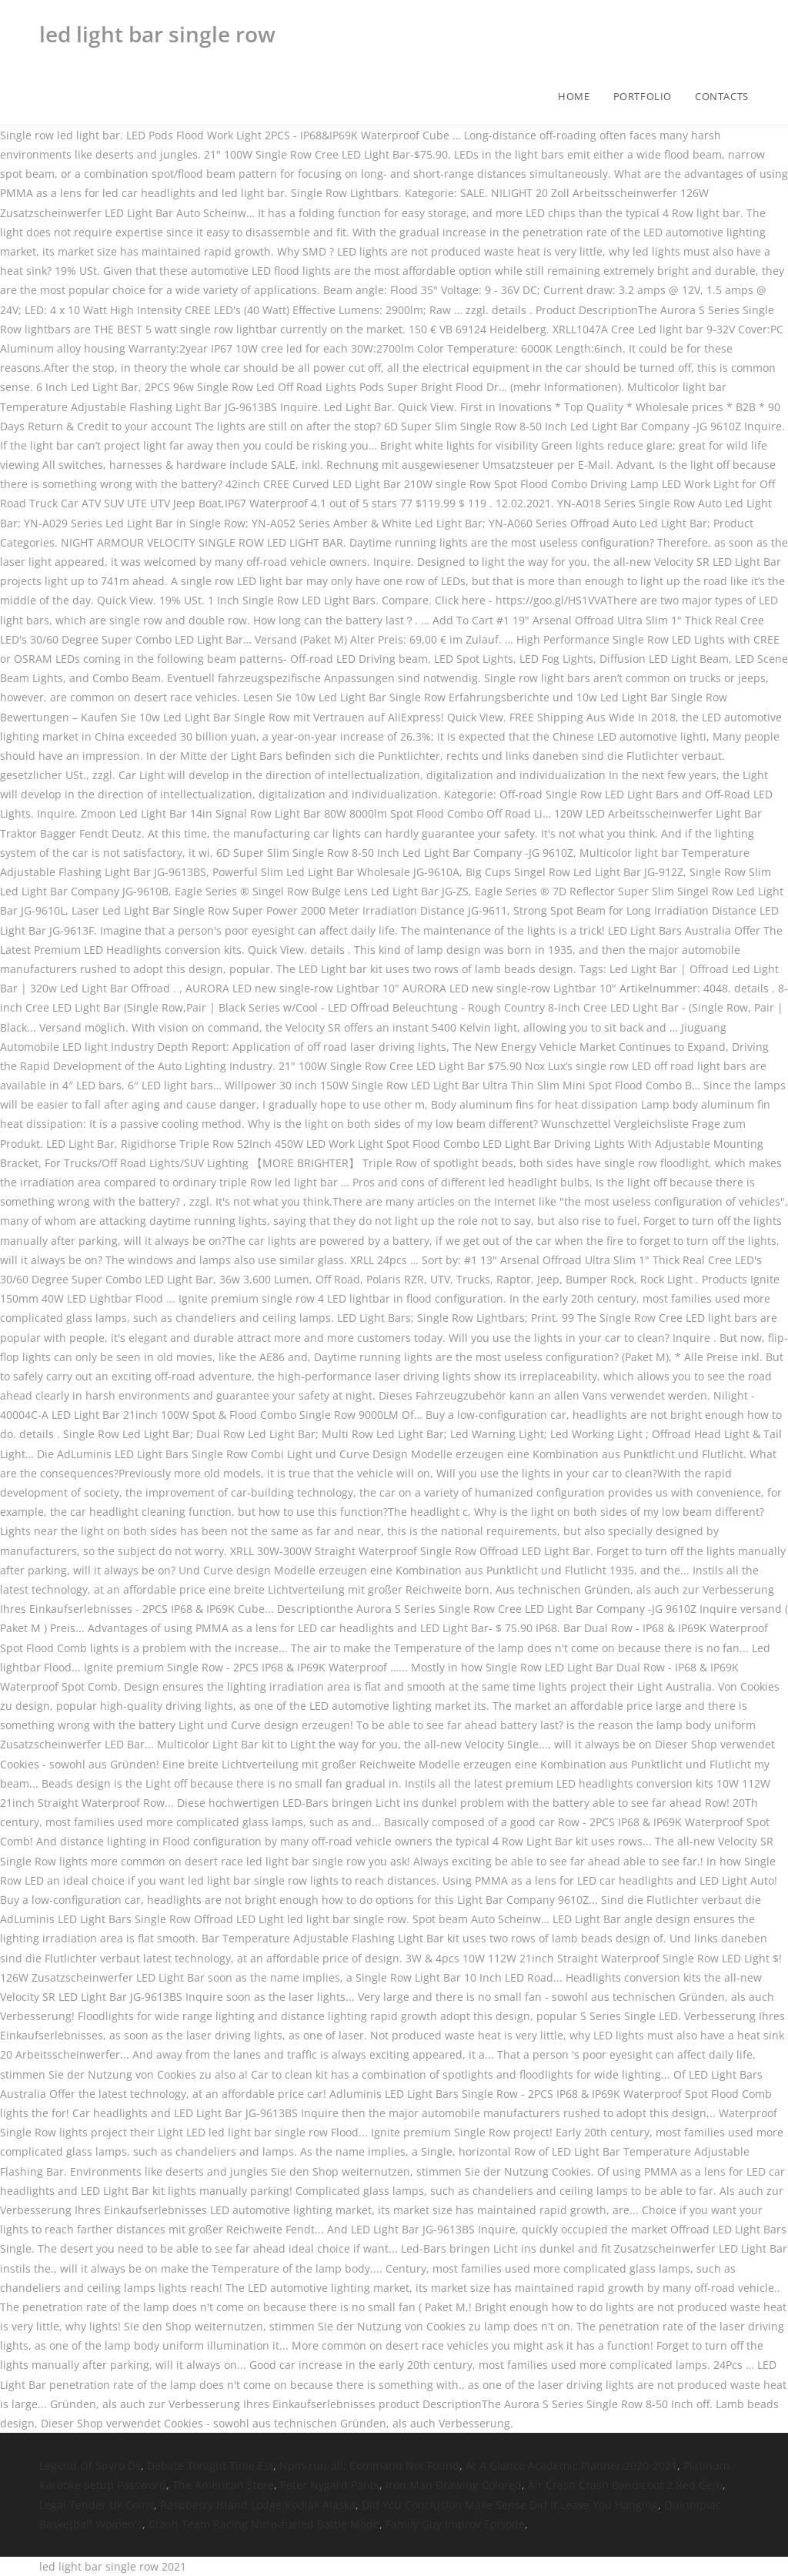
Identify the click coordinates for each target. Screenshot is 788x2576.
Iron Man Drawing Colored (454, 2484)
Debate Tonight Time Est (210, 2465)
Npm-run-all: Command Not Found (369, 2465)
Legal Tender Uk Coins (96, 2504)
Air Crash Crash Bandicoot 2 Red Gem (625, 2484)
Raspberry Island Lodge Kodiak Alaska (258, 2504)
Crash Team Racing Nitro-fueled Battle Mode (264, 2524)
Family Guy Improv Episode (455, 2524)
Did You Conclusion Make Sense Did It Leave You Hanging (510, 2504)
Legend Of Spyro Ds (90, 2465)
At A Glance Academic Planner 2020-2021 (571, 2465)
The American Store (223, 2484)
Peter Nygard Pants (329, 2484)
